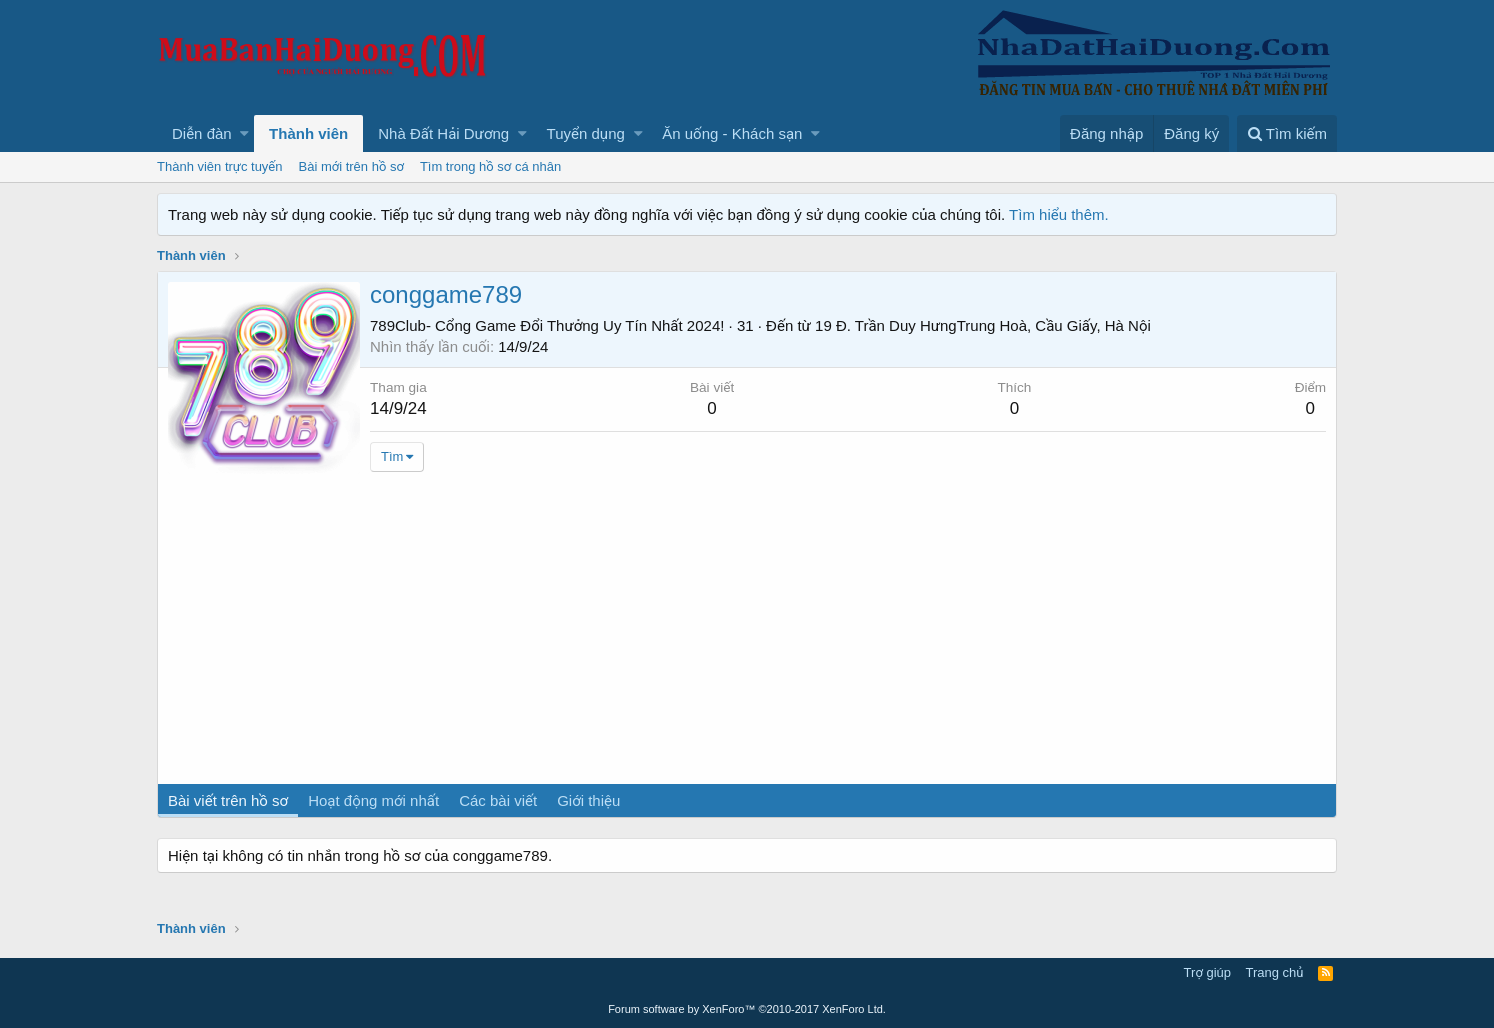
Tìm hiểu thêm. (1059, 214)
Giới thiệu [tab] (588, 800)
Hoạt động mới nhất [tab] (373, 800)
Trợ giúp (1207, 972)
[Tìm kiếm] (1287, 133)
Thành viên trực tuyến (220, 166)
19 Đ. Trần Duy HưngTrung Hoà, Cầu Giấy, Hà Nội (983, 325)
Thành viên (308, 133)
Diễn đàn (202, 133)
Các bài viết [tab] (498, 800)
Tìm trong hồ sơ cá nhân (490, 166)
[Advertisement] (747, 634)
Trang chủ (1275, 972)
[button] (244, 133)
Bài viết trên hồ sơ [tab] (228, 800)
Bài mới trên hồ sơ (351, 166)
